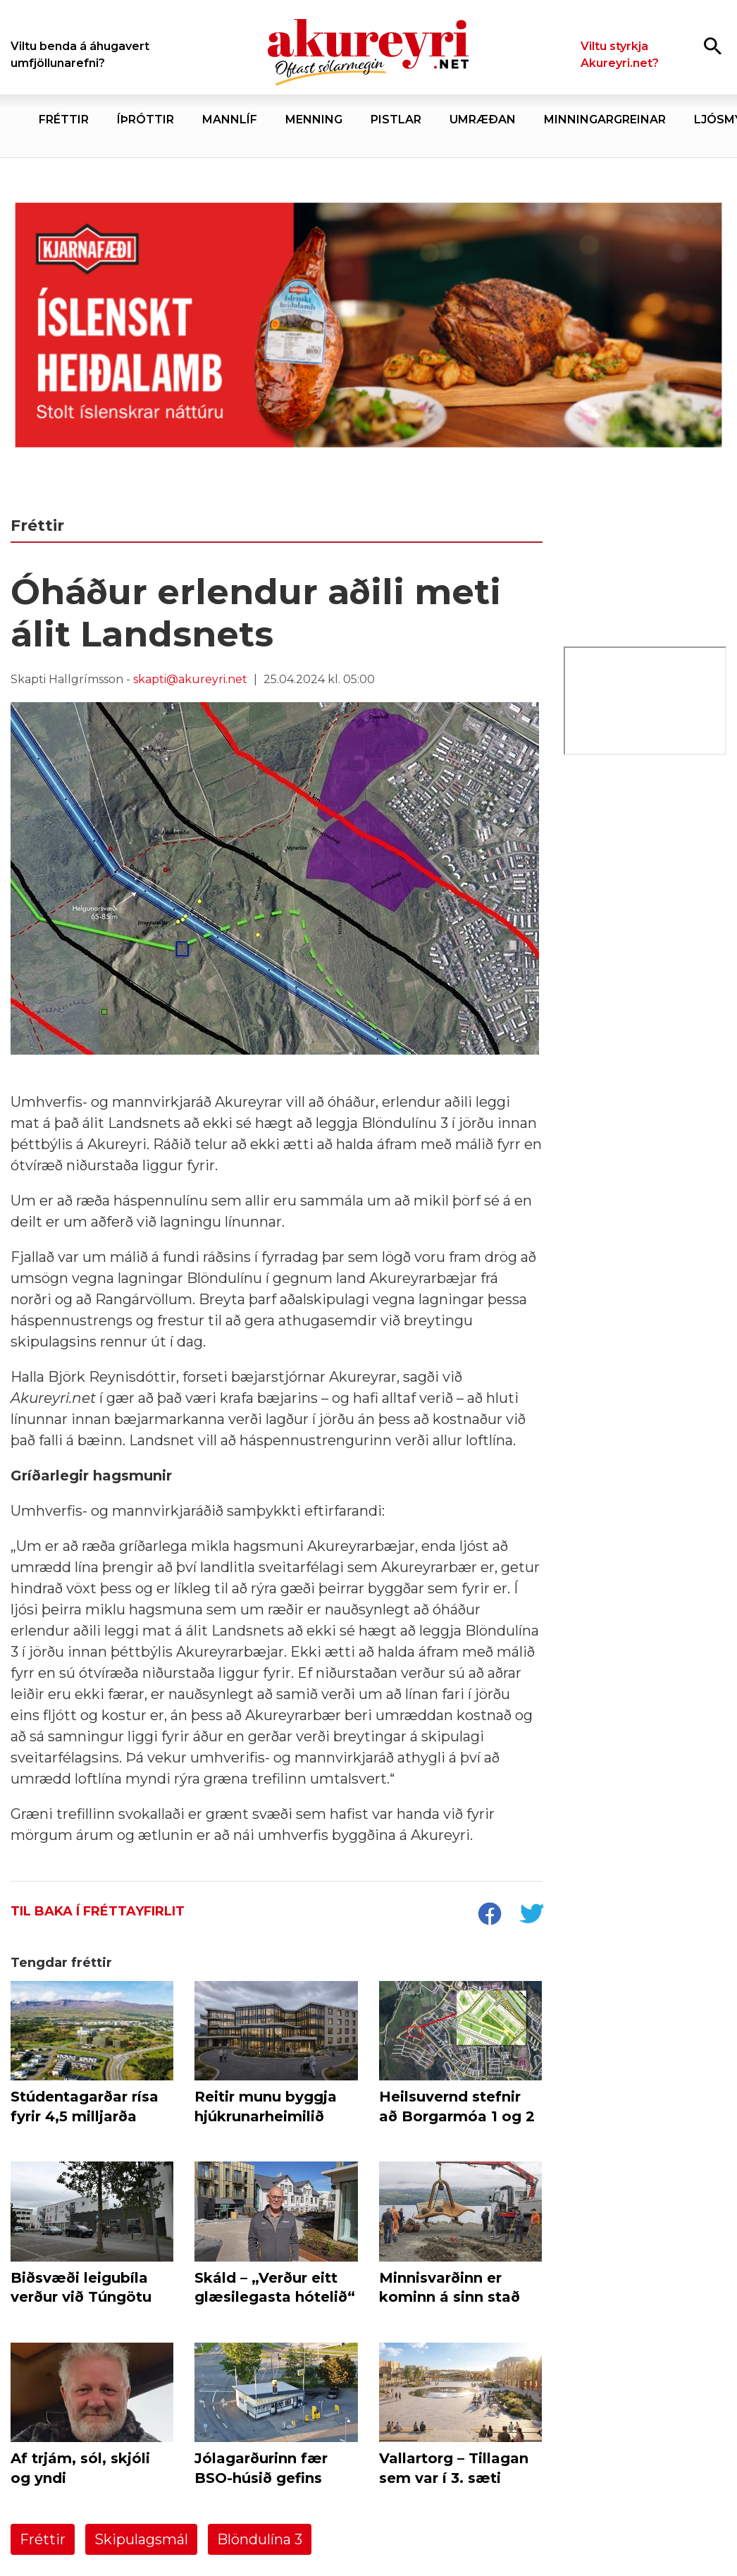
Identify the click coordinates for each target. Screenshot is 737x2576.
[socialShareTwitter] (531, 1915)
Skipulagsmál (141, 2539)
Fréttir (43, 2539)
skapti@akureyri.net (190, 679)
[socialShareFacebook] (489, 1915)
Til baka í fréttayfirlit (98, 1911)
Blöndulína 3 (259, 2539)
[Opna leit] (712, 45)
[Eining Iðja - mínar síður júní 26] (645, 978)
